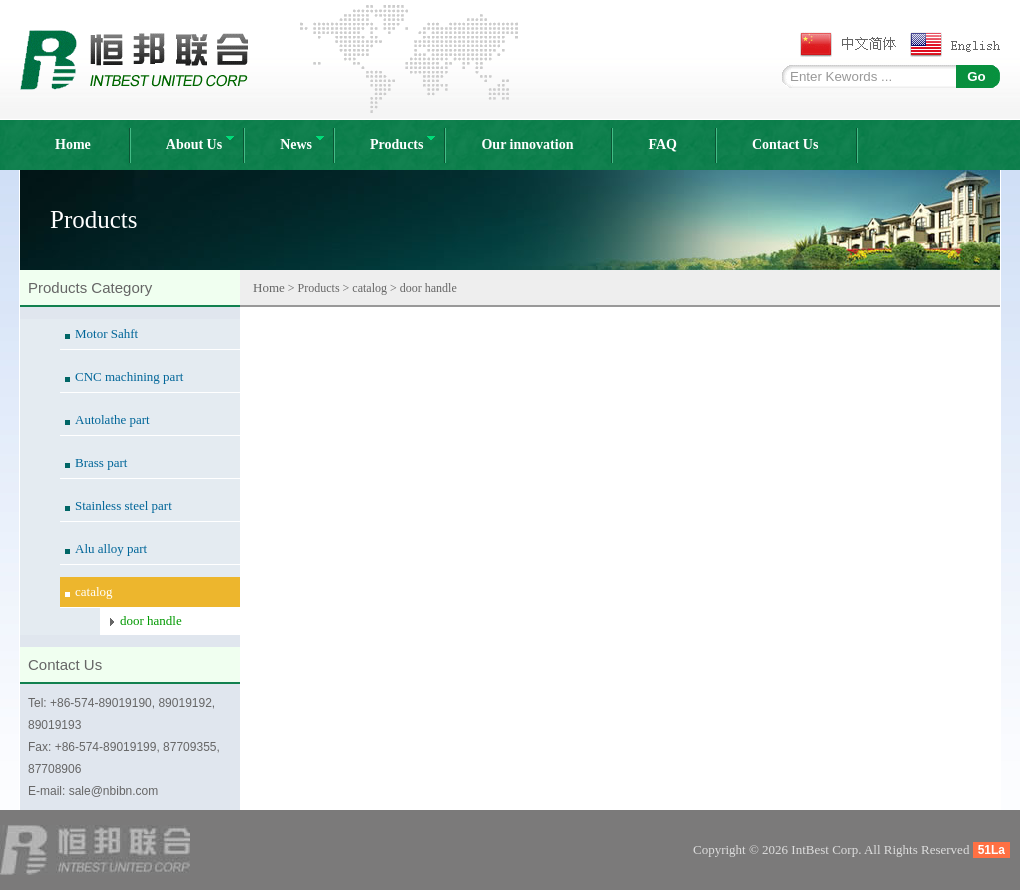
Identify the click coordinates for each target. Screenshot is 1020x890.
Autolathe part (112, 419)
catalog (94, 591)
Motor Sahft (106, 333)
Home (73, 144)
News (302, 144)
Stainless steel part (123, 505)
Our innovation (527, 144)
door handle (151, 620)
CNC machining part (129, 376)
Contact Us (785, 144)
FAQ (662, 144)
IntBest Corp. (826, 849)
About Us (200, 144)
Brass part (101, 462)
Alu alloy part (111, 548)
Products (402, 144)
